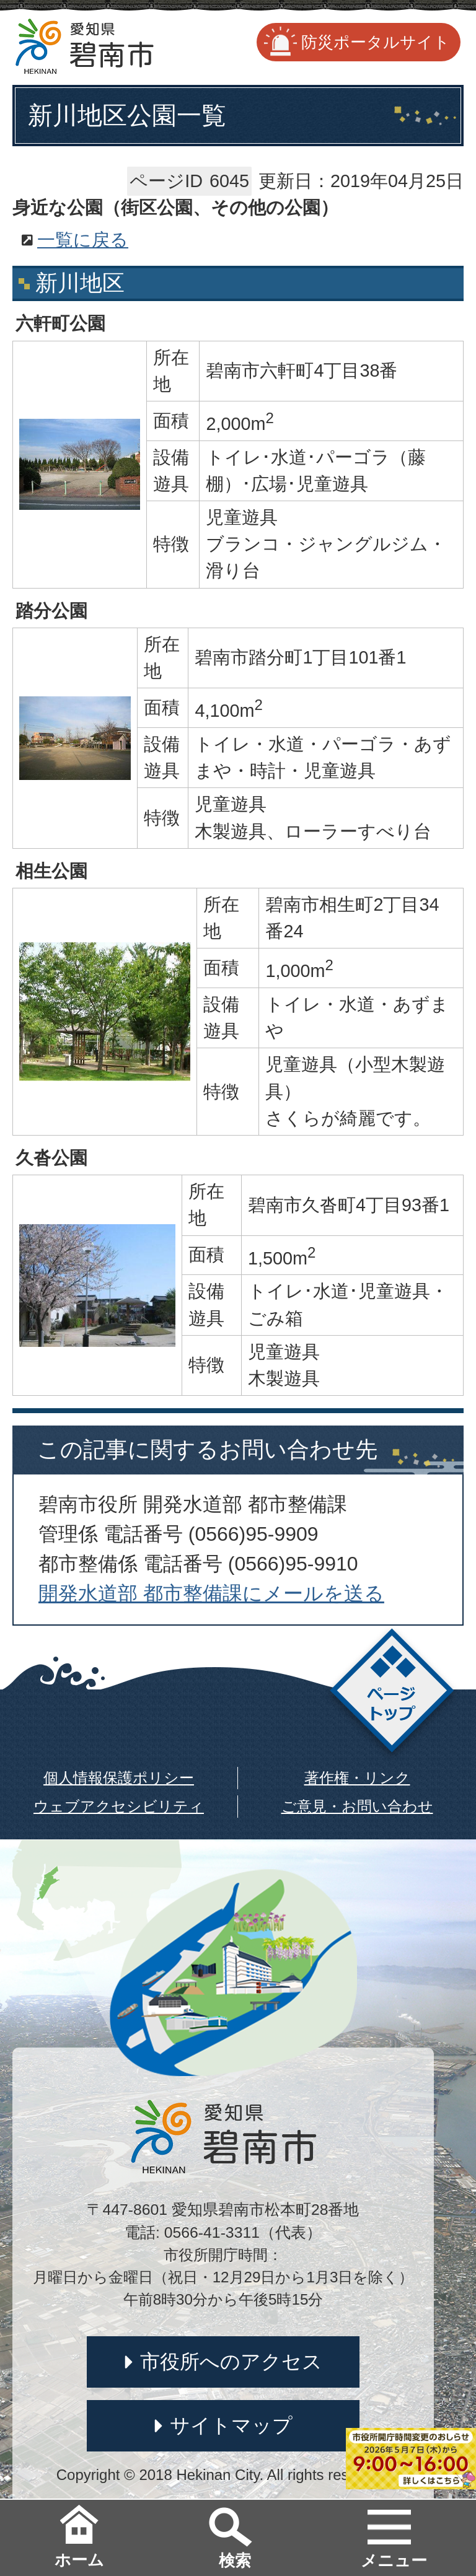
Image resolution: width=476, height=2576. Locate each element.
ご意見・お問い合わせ (357, 1806)
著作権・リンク (357, 1777)
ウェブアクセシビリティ (118, 1806)
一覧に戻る (82, 240)
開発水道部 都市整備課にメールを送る (211, 1593)
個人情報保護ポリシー (118, 1777)
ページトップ (392, 1694)
